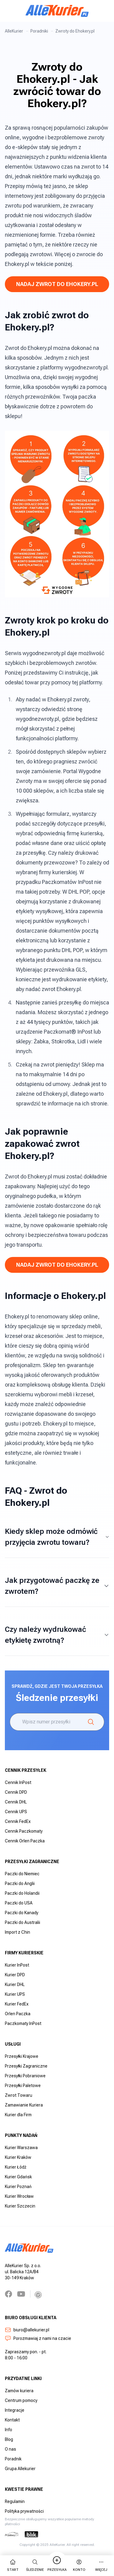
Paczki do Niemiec (22, 1873)
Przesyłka (57, 2565)
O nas (10, 2449)
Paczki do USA (19, 1903)
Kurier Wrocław (19, 2196)
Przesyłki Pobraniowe (25, 2075)
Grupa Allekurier (20, 2468)
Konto (79, 2565)
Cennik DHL (16, 1801)
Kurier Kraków (18, 2157)
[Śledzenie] (91, 1722)
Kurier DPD (15, 1974)
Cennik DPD (16, 1792)
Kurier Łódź (15, 2167)
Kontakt (12, 2419)
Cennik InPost (18, 1782)
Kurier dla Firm (18, 2114)
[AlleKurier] (57, 11)
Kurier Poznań (18, 2186)
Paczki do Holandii (22, 1893)
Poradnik (13, 2458)
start (13, 2565)
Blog (9, 2439)
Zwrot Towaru (18, 2095)
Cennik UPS (16, 1811)
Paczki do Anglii (20, 1883)
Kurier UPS (15, 1994)
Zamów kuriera (19, 2390)
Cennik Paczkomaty (24, 1831)
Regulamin (15, 2501)
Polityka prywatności (24, 2511)
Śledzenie (35, 2565)
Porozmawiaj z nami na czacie (38, 2338)
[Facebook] (8, 2294)
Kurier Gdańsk (18, 2176)
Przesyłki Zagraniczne (26, 2066)
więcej (101, 2565)
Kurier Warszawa (21, 2147)
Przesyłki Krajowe (21, 2056)
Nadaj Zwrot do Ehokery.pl (57, 284)
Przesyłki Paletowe (23, 2085)
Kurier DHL (15, 1984)
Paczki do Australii (22, 1922)
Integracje (14, 2410)
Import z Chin (17, 1932)
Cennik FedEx (18, 1821)
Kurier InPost (17, 1965)
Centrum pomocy (21, 2400)
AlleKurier (14, 31)
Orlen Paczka (17, 2013)
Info (8, 2429)
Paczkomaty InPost (23, 2023)
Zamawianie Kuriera (24, 2105)
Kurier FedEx (17, 2004)
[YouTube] (21, 2294)
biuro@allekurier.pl (27, 2330)
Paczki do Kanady (21, 1912)
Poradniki (39, 31)
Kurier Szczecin (20, 2206)
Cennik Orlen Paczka (25, 1840)
